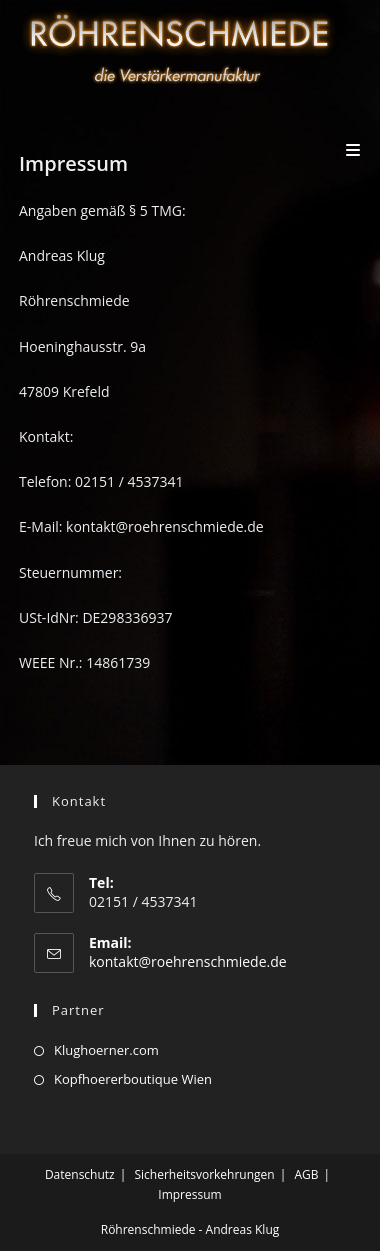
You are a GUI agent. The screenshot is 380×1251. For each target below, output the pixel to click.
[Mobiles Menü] (353, 150)
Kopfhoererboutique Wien (133, 1079)
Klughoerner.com (106, 1050)
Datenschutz (80, 1174)
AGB (306, 1174)
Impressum (189, 1194)
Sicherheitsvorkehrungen (204, 1174)
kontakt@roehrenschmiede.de (188, 961)
